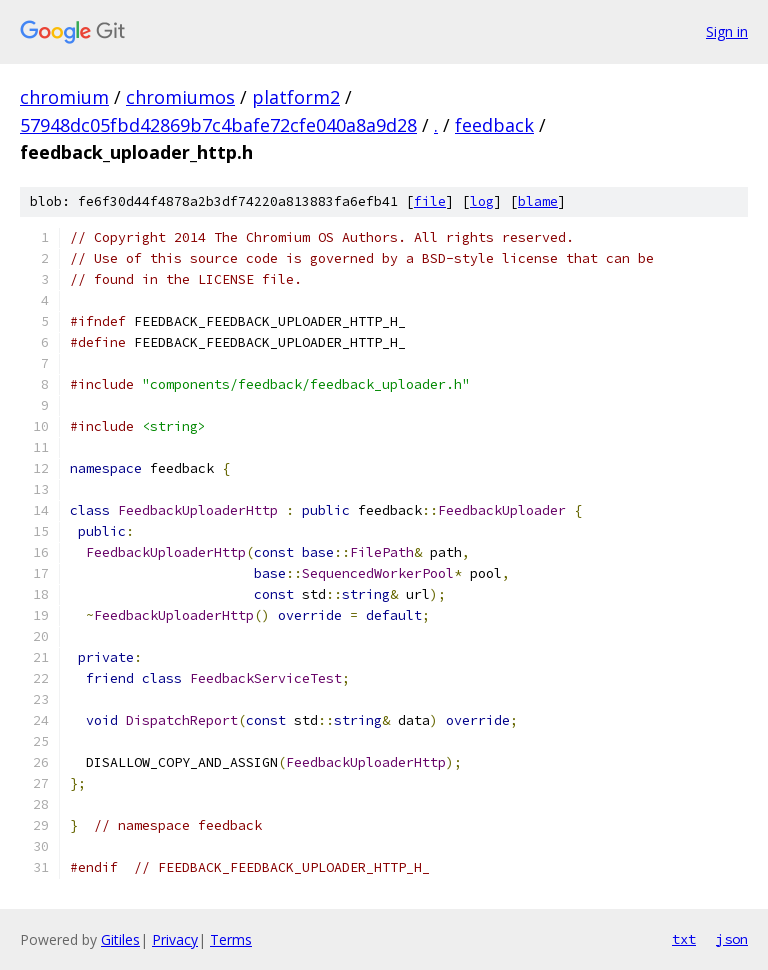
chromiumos (180, 97)
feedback (494, 125)
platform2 (296, 97)
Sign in (727, 31)
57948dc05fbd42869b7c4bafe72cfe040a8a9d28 (218, 125)
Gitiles (120, 939)
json (732, 939)
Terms (231, 939)
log (482, 201)
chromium (64, 97)
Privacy (175, 939)
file (430, 201)
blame (538, 201)
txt (684, 939)
